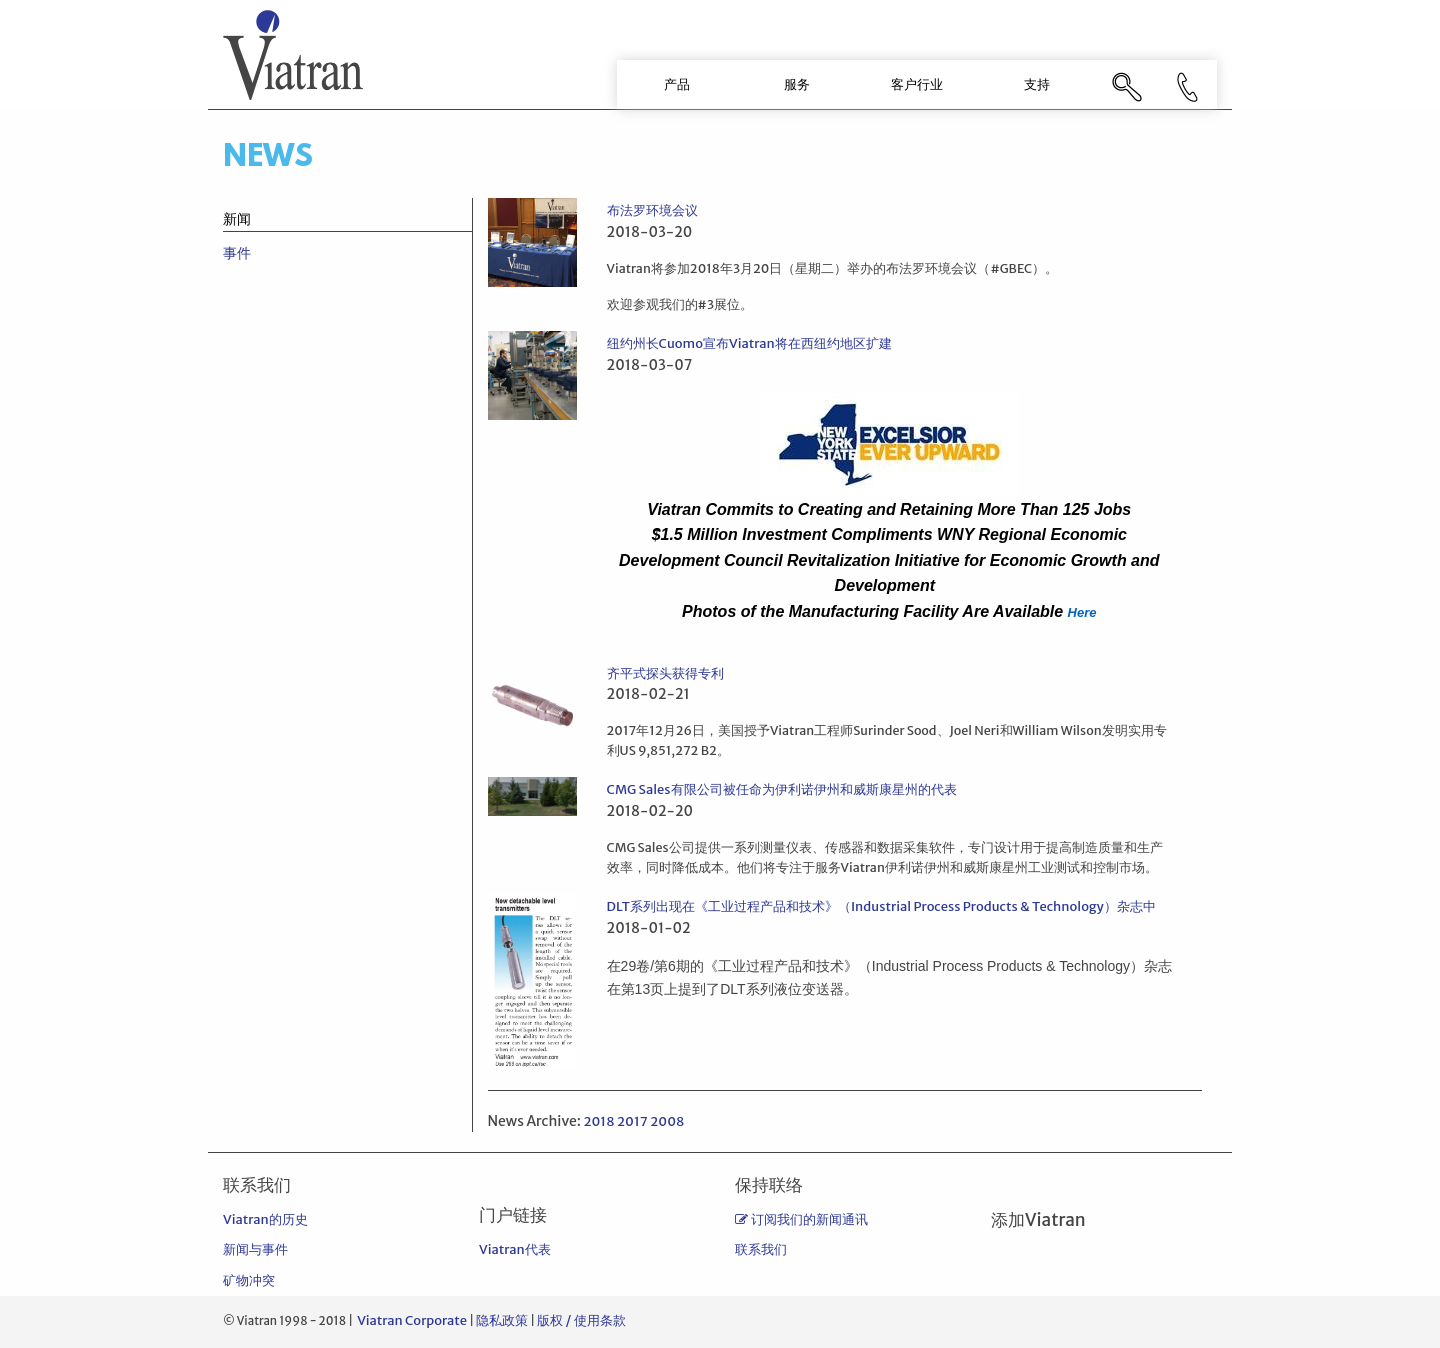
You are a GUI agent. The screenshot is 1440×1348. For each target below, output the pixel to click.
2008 (667, 1121)
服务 (797, 84)
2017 (632, 1121)
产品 (677, 84)
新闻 (237, 219)
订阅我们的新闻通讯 (801, 1219)
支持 (1037, 84)
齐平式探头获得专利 (665, 673)
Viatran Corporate (412, 1320)
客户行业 (917, 84)
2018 (598, 1121)
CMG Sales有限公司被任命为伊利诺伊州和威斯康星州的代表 (782, 789)
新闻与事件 (255, 1249)
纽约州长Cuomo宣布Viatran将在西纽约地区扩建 (749, 343)
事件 (237, 253)
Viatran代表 (515, 1249)
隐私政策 (502, 1320)
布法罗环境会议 (652, 210)
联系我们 (761, 1249)
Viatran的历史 (265, 1219)
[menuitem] (677, 84)
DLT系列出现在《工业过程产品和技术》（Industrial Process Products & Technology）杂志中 (881, 906)
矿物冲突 (249, 1280)
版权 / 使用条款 (581, 1320)
